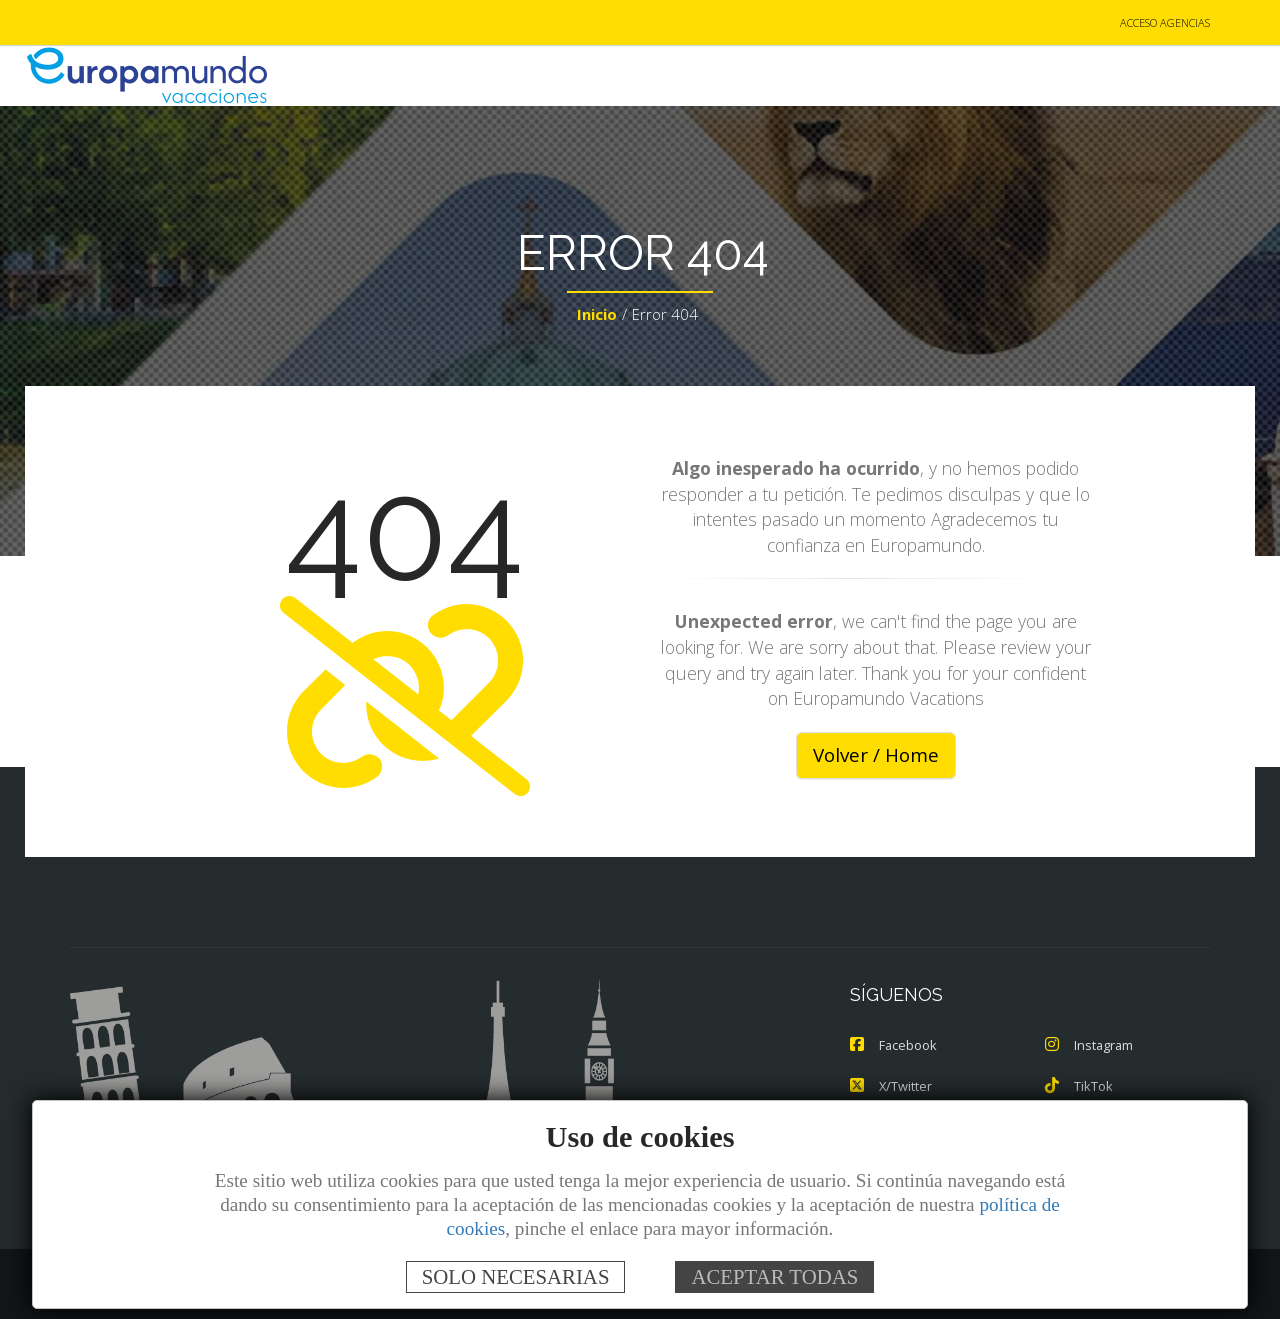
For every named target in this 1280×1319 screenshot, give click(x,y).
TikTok (1079, 1086)
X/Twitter (891, 1086)
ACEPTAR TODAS (774, 1276)
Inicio (597, 316)
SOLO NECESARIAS (516, 1276)
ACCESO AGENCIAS (1165, 23)
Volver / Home (875, 756)
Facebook (894, 1046)
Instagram (1090, 1046)
